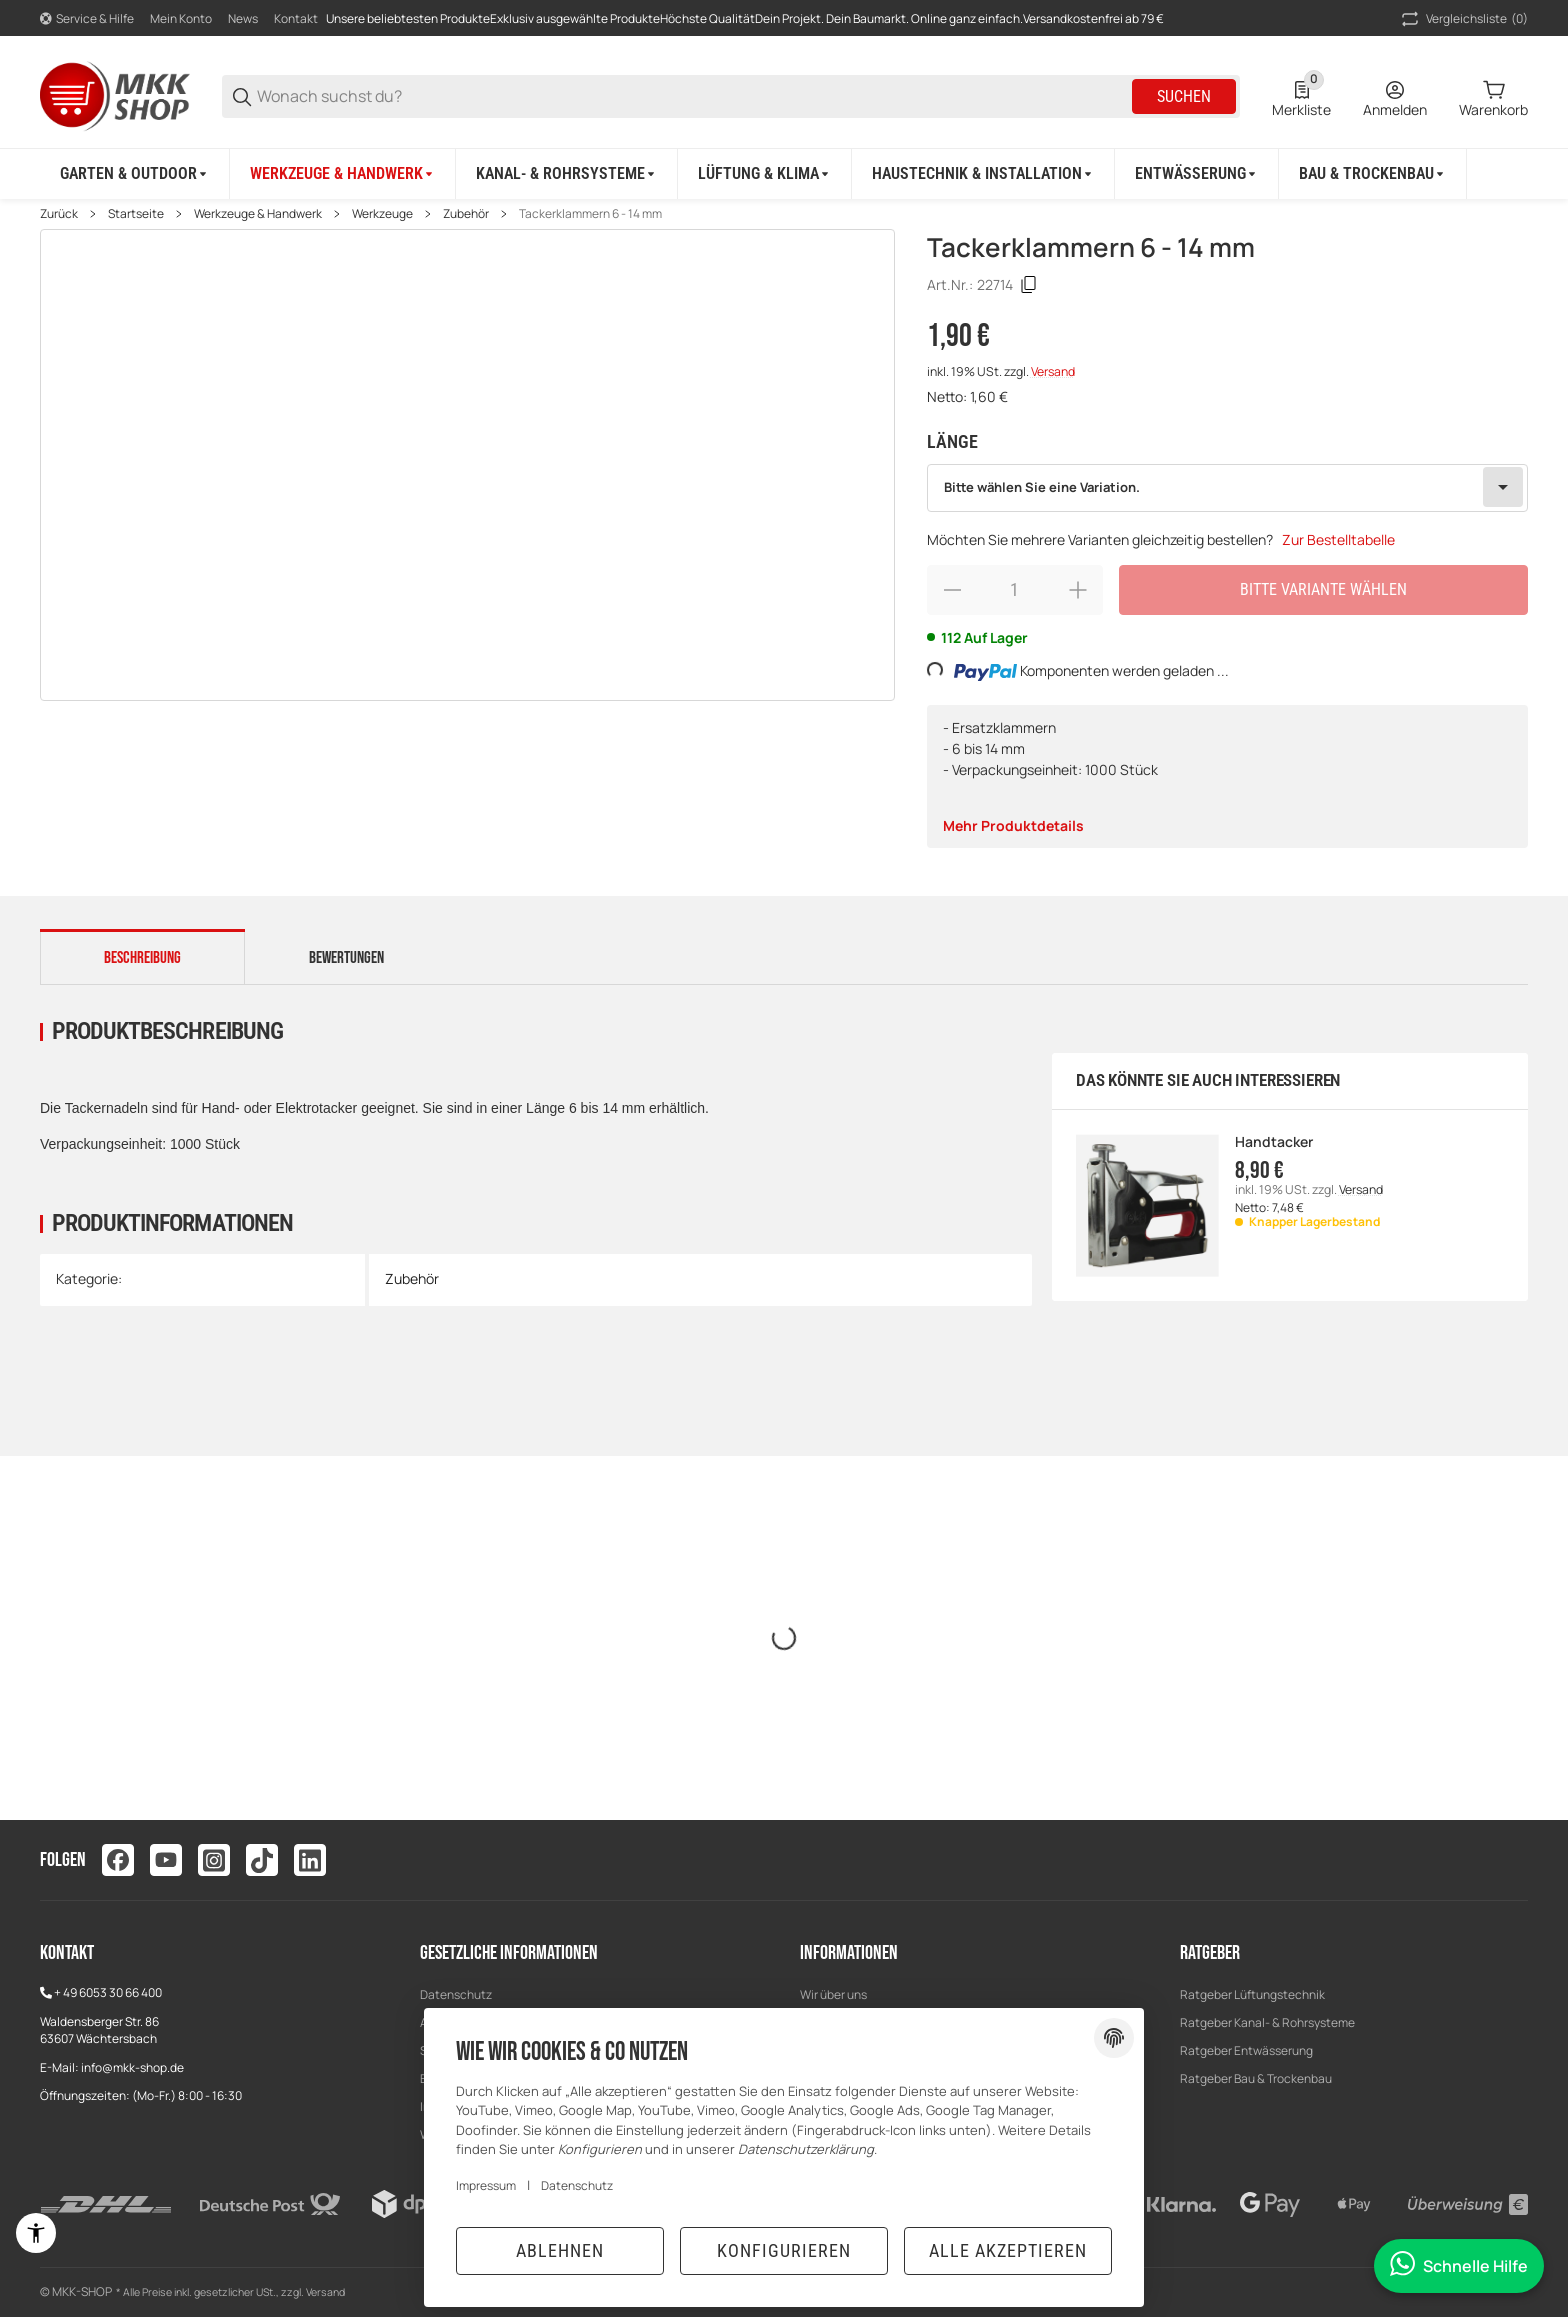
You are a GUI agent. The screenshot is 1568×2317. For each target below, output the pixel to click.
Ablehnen (560, 2250)
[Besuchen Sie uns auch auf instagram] (214, 1860)
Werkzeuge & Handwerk (258, 214)
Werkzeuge (382, 214)
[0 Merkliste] (1301, 97)
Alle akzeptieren (1008, 2250)
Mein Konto (181, 18)
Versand (1053, 371)
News (243, 18)
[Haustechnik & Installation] (983, 174)
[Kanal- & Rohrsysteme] (567, 174)
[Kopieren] (1029, 285)
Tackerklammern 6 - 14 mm (590, 214)
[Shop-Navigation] (87, 19)
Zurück (59, 214)
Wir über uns (833, 1994)
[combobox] (1227, 488)
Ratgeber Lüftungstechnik (1252, 1994)
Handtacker (1274, 1142)
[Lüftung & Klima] (765, 174)
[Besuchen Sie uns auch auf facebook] (118, 1860)
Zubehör (466, 214)
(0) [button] (1463, 19)
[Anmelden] (1395, 97)
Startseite (136, 214)
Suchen (1184, 96)
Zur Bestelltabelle (1338, 539)
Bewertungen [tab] (346, 958)
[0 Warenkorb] (1493, 97)
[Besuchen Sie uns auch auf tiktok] (262, 1860)
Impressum (486, 2185)
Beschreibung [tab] (142, 958)
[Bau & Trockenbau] (1373, 174)
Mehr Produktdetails (1013, 825)
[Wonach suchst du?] (693, 96)
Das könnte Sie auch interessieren (1208, 1080)
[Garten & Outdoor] (135, 174)
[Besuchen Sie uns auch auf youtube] (166, 1860)
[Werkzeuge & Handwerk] (343, 174)
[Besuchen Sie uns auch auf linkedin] (310, 1860)
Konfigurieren (784, 2250)
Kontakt (296, 18)
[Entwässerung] (1197, 174)
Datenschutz (456, 1994)
